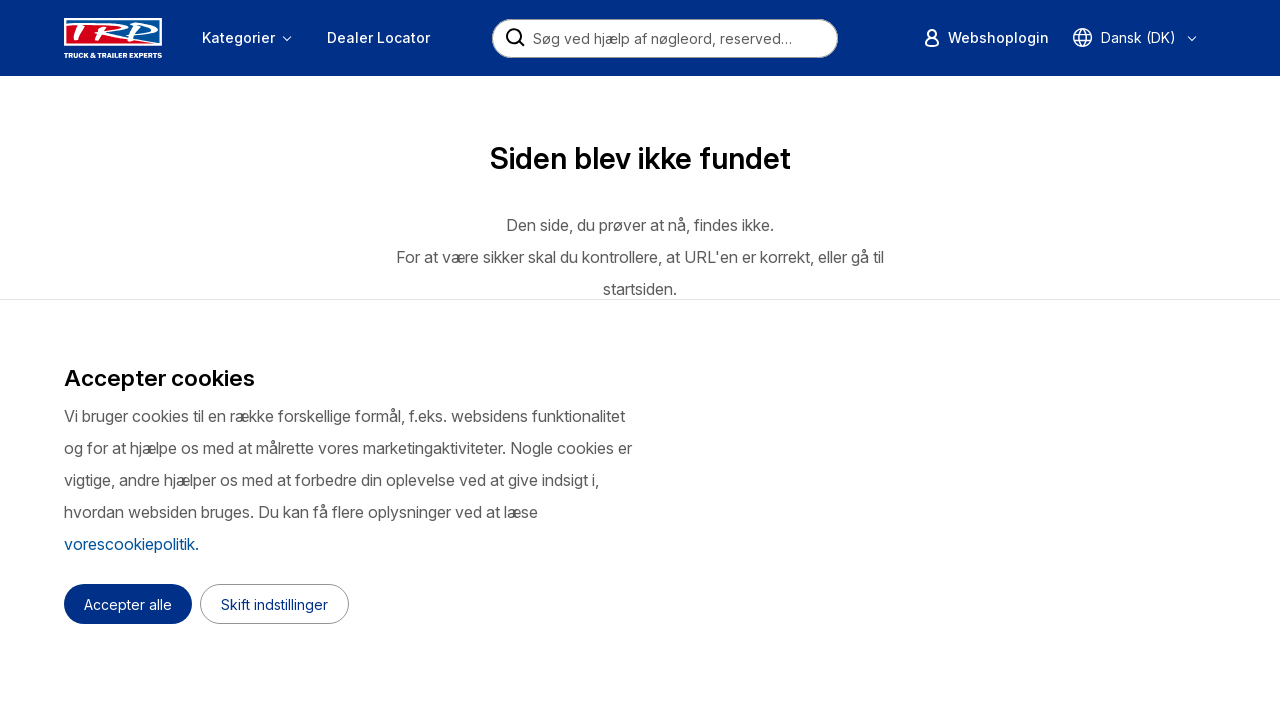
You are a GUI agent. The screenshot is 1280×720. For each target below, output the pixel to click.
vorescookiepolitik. (131, 544)
